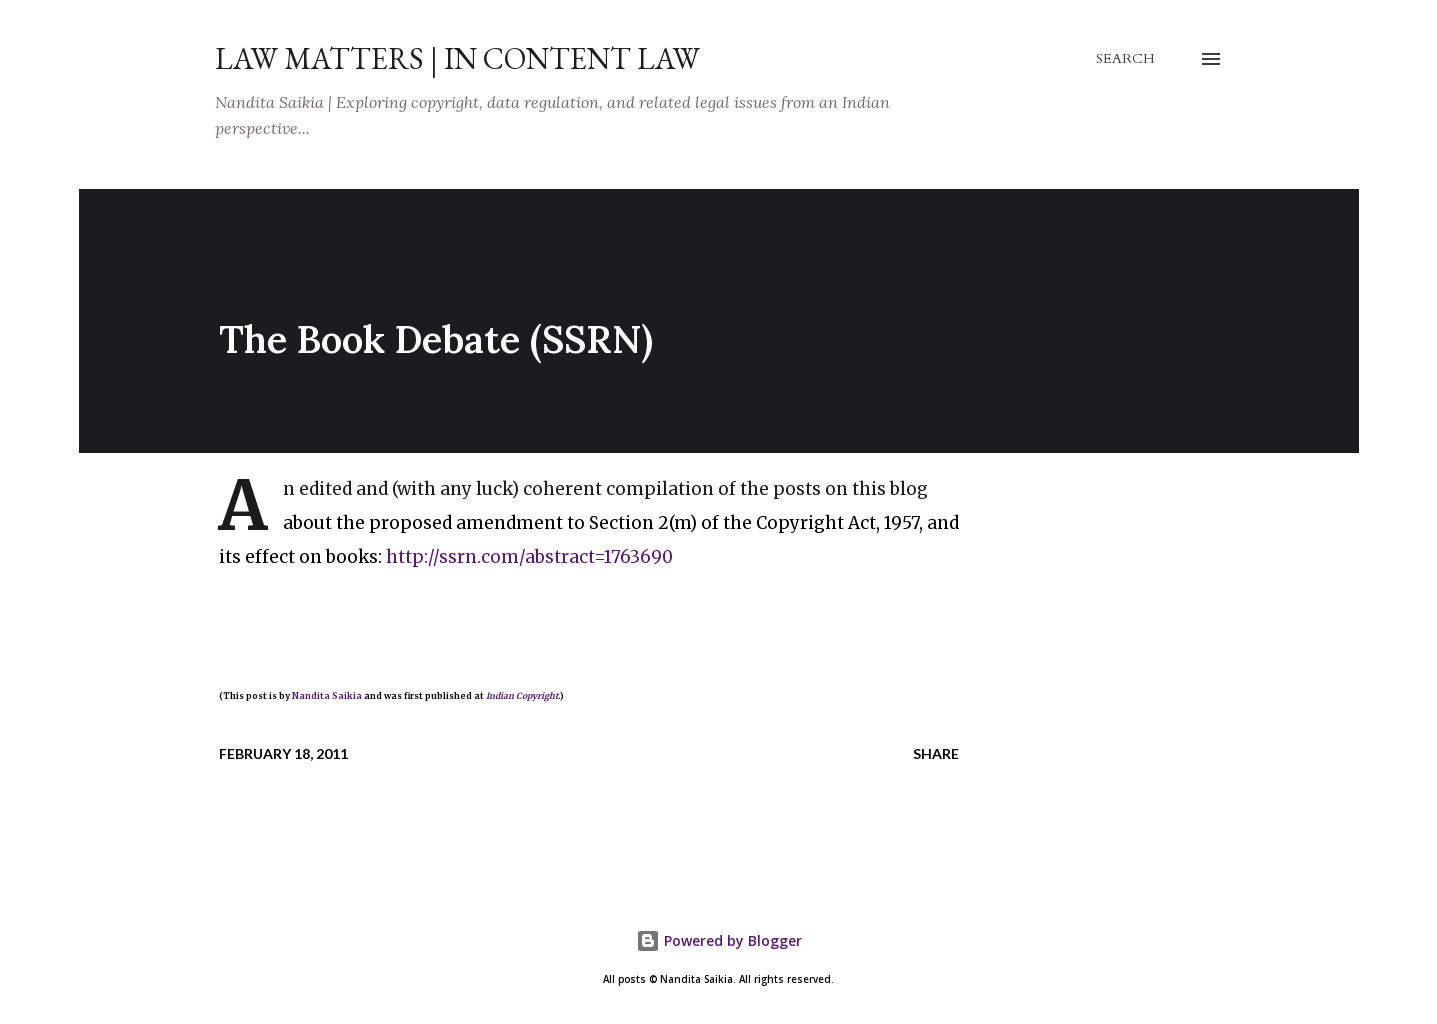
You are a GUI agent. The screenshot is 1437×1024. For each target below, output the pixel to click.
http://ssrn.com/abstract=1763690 (529, 557)
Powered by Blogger (719, 940)
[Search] (1125, 59)
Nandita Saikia (327, 696)
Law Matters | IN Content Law (457, 58)
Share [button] (936, 753)
